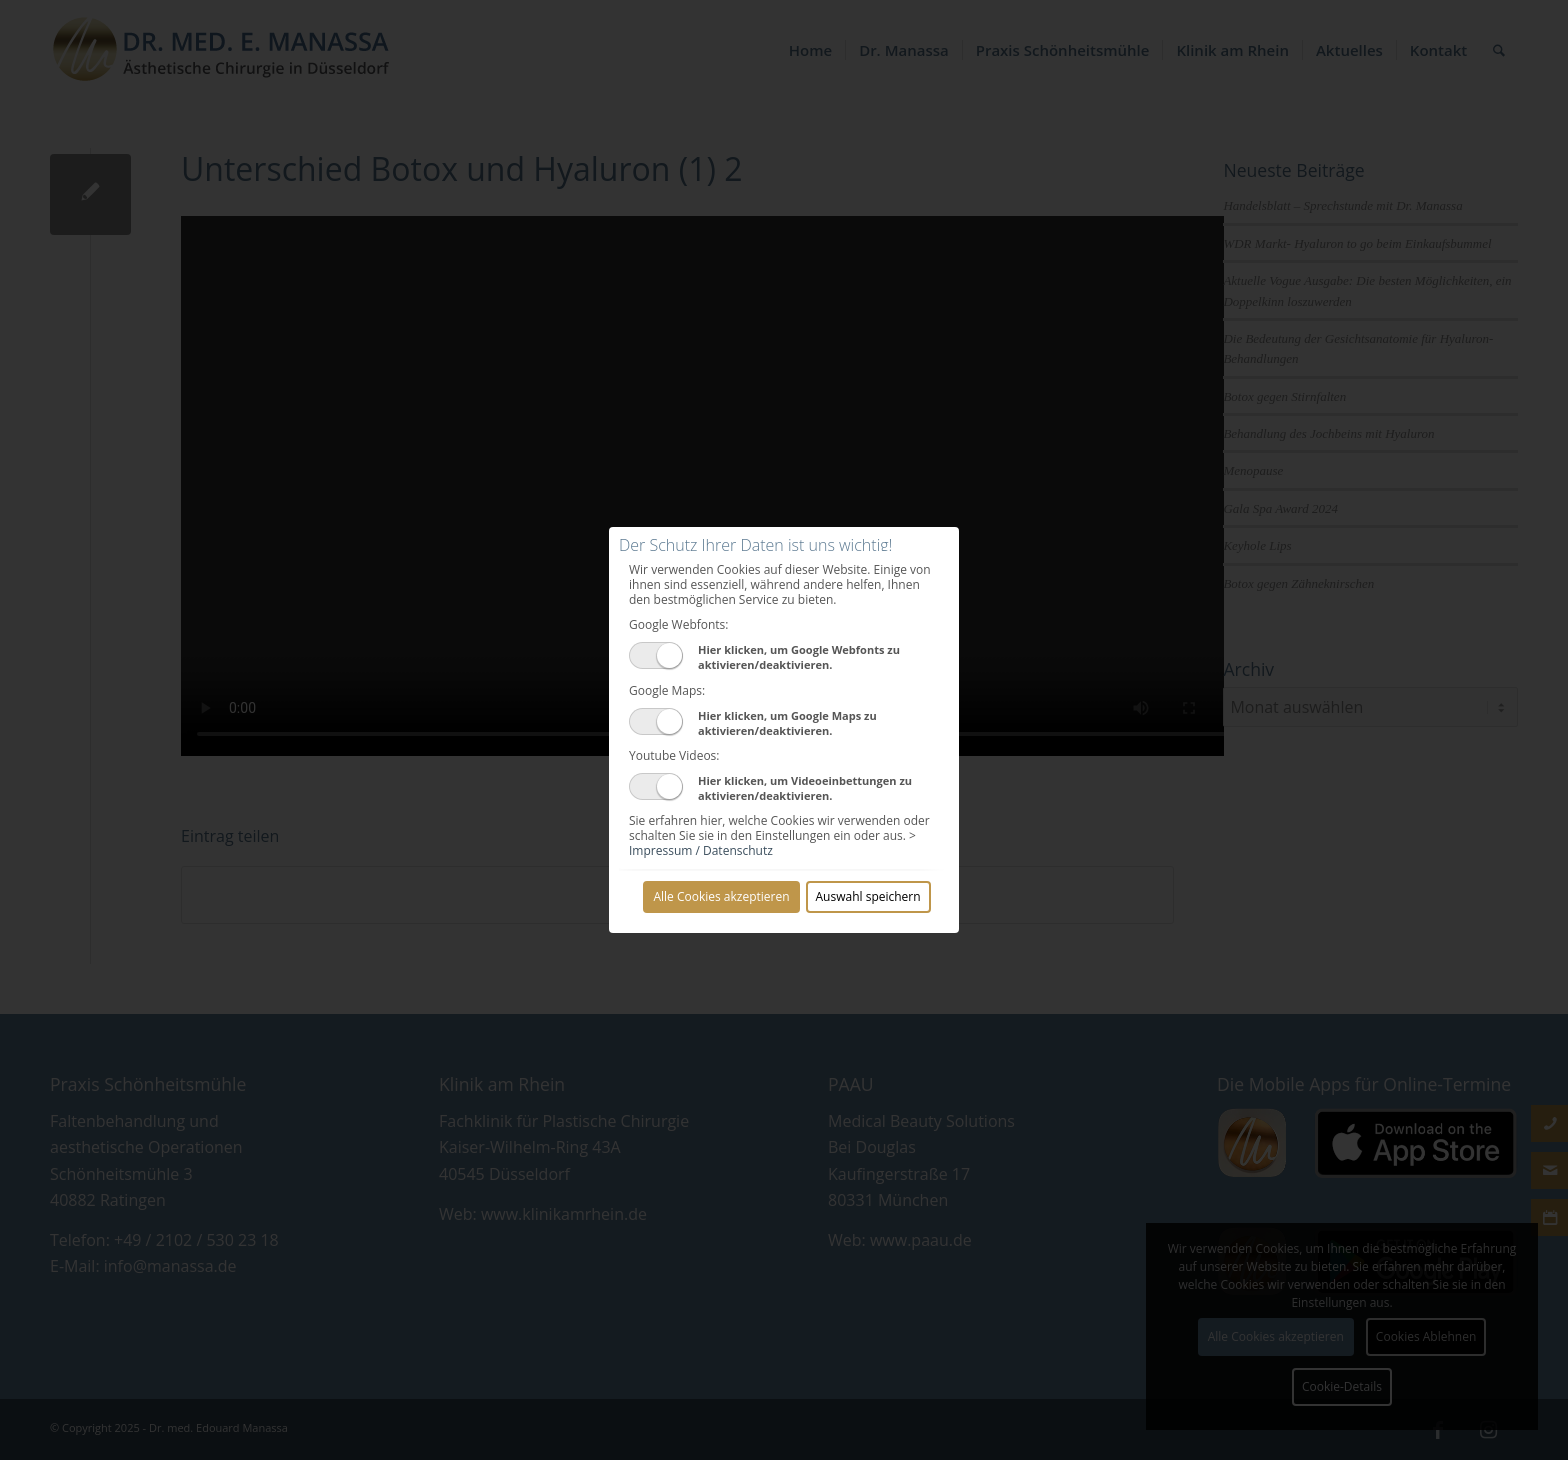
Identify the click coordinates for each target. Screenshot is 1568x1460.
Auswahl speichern (868, 896)
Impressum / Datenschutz (701, 850)
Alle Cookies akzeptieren (721, 896)
